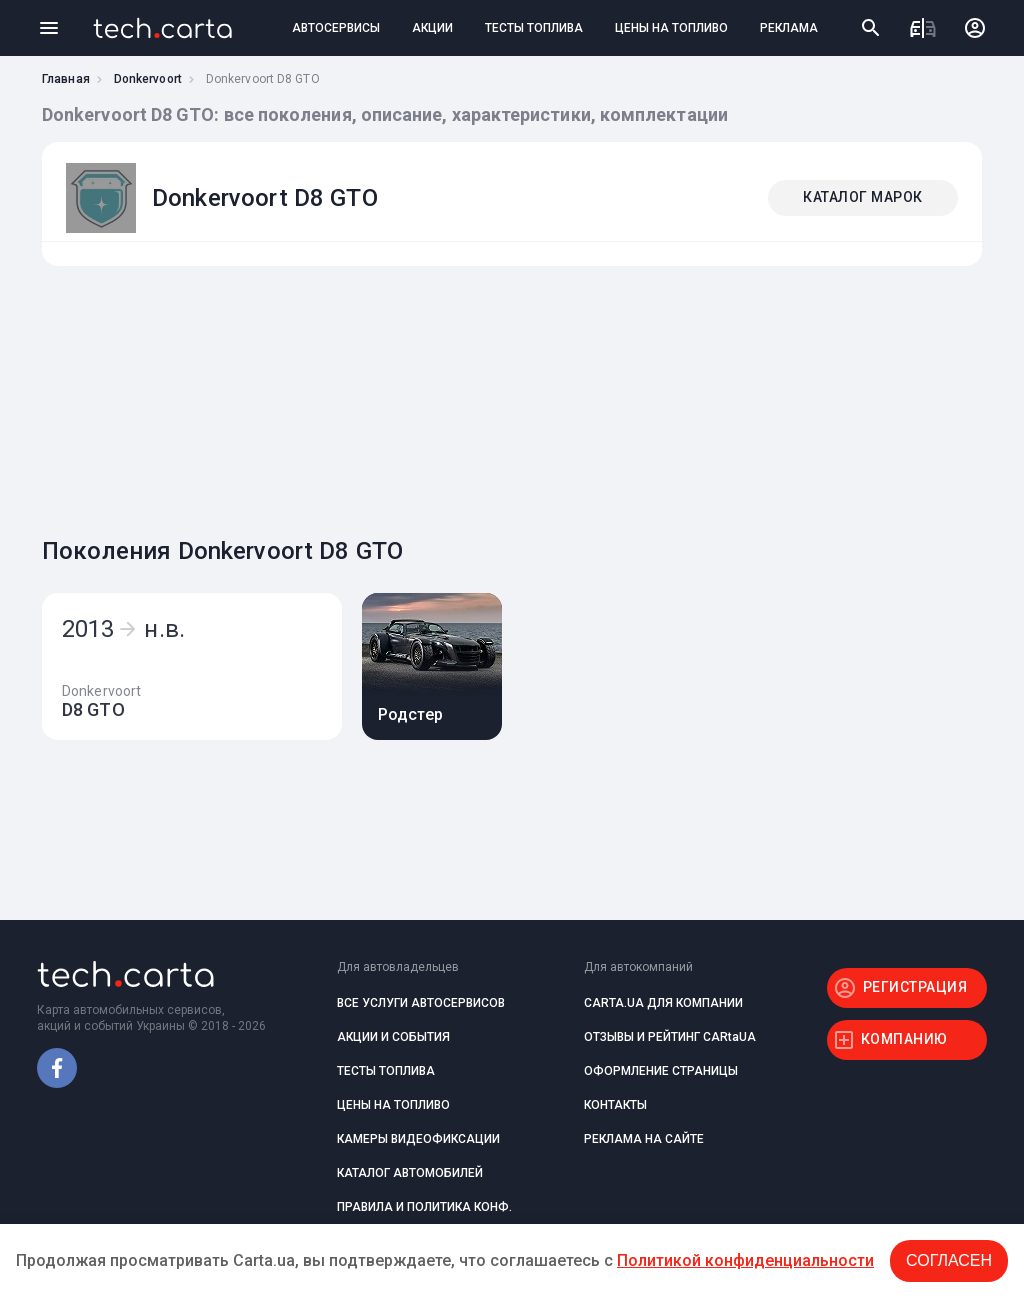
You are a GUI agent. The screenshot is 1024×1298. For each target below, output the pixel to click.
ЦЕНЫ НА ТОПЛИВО (671, 28)
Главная (66, 79)
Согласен (949, 1260)
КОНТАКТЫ (615, 1105)
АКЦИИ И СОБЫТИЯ (393, 1037)
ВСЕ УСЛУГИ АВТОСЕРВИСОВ (421, 1003)
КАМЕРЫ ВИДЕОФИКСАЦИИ (418, 1139)
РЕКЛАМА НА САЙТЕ (644, 1139)
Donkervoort (148, 79)
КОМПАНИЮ (904, 1039)
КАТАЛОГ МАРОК (863, 197)
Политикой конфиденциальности (745, 1260)
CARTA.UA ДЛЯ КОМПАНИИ (663, 1003)
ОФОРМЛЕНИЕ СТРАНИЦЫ (661, 1071)
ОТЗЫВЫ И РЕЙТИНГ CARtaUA (670, 1037)
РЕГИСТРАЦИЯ (915, 987)
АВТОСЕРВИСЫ (336, 28)
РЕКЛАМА (789, 28)
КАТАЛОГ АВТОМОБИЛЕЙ (410, 1173)
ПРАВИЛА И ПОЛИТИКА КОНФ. (424, 1207)
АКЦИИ (432, 28)
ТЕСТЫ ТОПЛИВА (534, 28)
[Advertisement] (507, 396)
